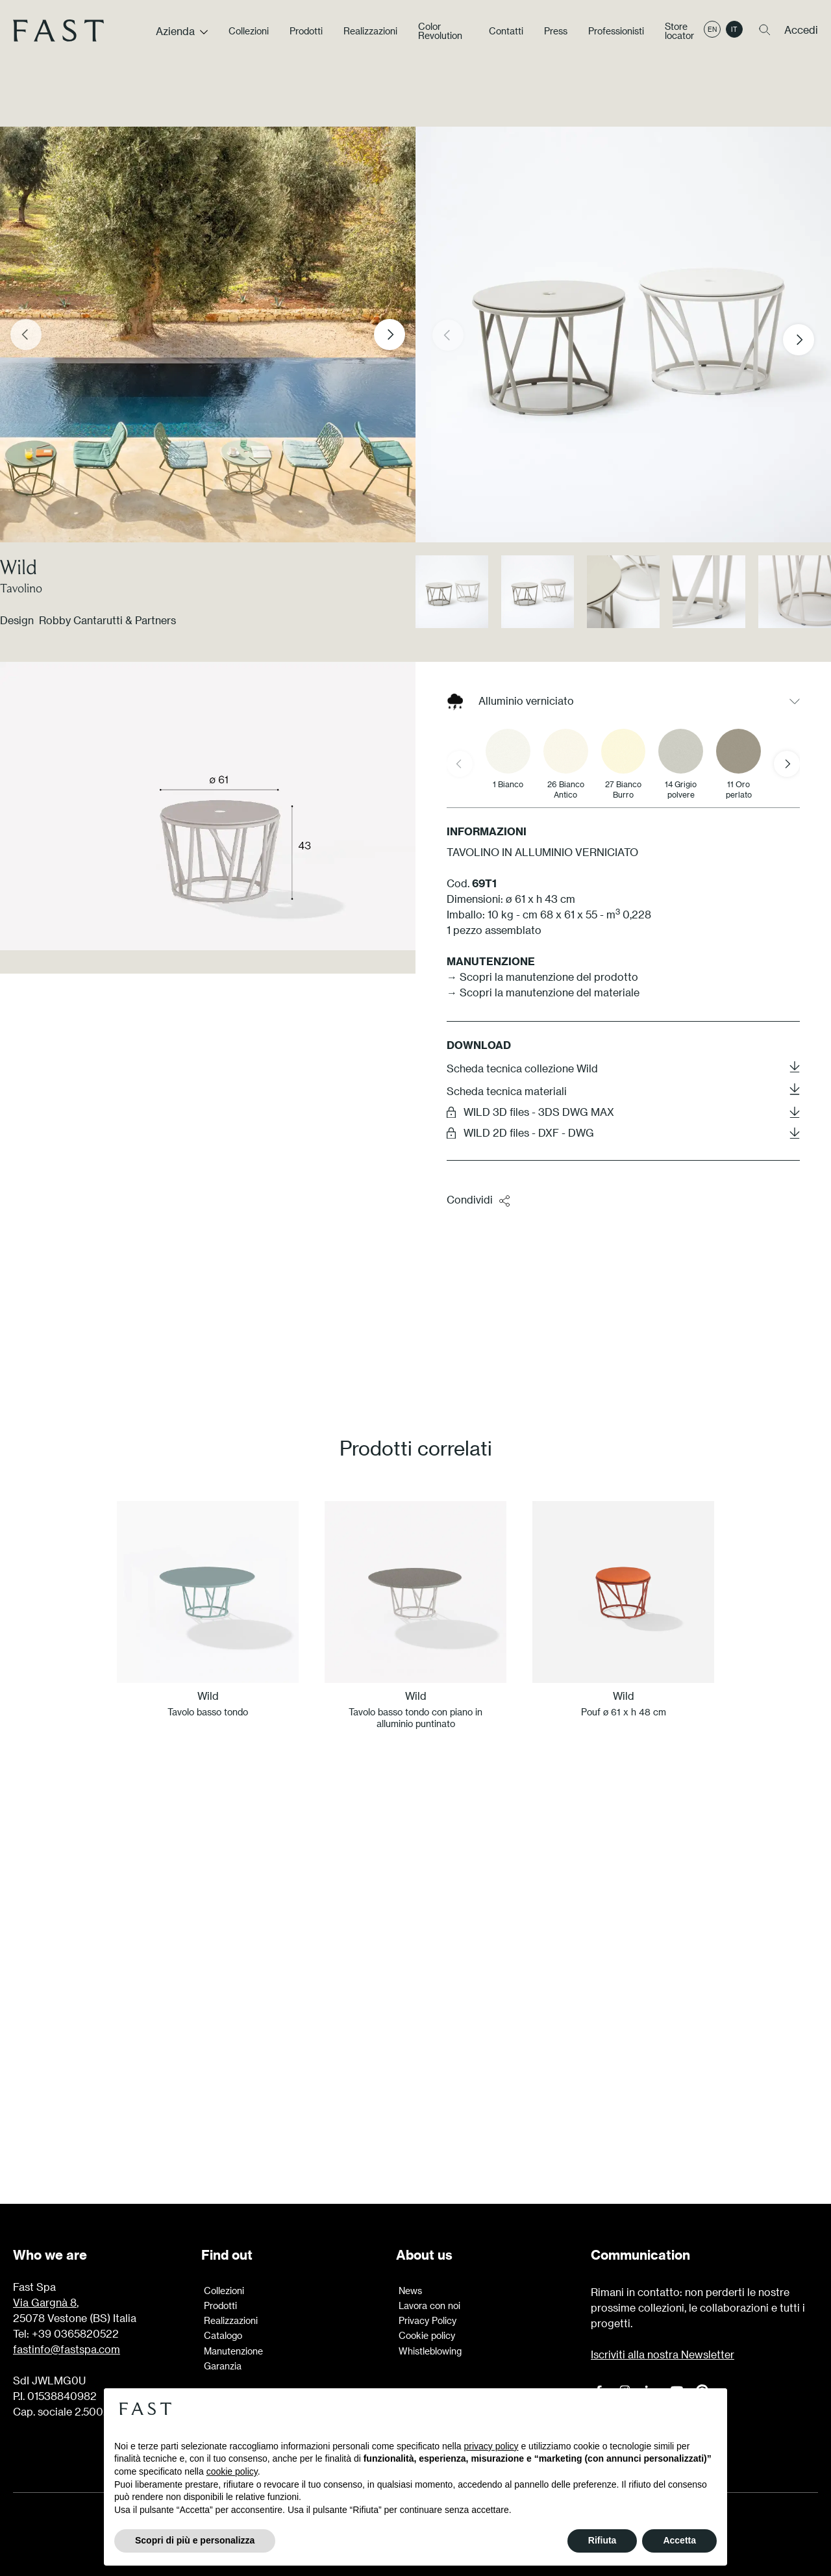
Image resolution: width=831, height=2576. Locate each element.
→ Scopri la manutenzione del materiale (543, 992)
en (712, 34)
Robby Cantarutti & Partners (107, 620)
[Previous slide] (26, 334)
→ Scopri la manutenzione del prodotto (542, 976)
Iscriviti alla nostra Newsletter (662, 2354)
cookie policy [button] (232, 2471)
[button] (809, 339)
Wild (18, 567)
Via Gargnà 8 (45, 2302)
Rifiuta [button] (602, 2540)
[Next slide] (389, 334)
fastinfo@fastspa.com (66, 2349)
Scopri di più (415, 2084)
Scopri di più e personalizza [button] (194, 2540)
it (734, 34)
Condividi (479, 1200)
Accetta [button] (679, 2540)
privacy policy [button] (491, 2446)
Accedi (801, 35)
